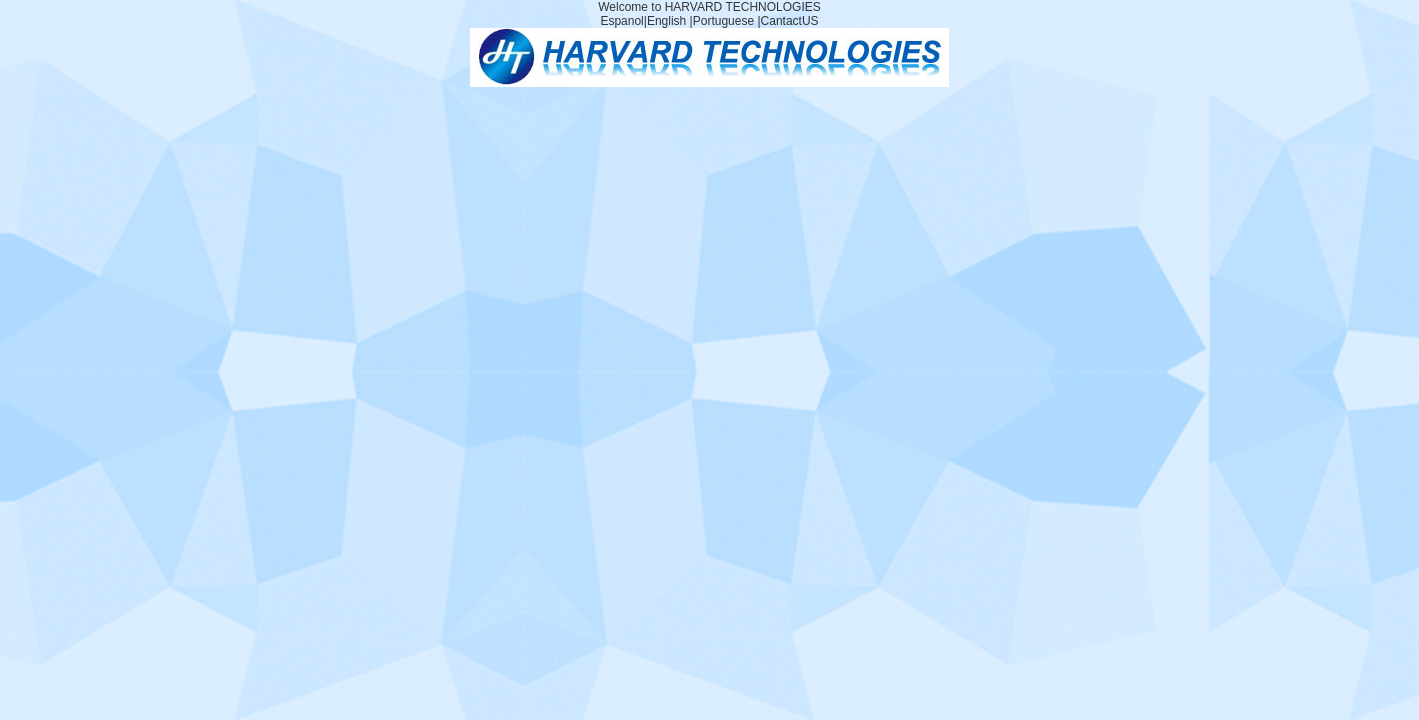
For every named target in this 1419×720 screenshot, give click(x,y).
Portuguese (723, 21)
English (666, 21)
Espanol (621, 21)
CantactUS (790, 21)
